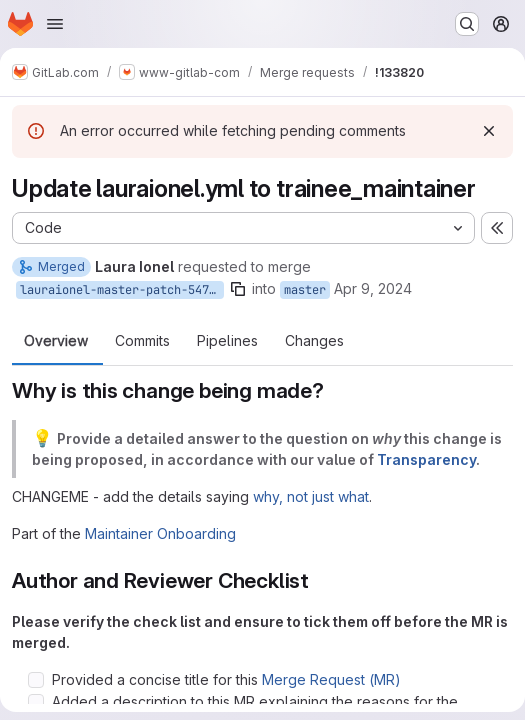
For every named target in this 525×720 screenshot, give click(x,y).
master (305, 290)
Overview (56, 341)
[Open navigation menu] (55, 24)
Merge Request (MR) (331, 679)
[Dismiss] (489, 131)
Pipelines (227, 341)
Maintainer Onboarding (160, 533)
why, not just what (311, 496)
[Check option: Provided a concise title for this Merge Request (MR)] (36, 680)
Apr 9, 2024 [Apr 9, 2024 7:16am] (373, 288)
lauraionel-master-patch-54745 (121, 290)
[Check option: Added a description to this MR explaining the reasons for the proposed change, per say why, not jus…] (36, 702)
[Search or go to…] (467, 24)
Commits (142, 341)
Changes (314, 341)
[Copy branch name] (238, 289)
